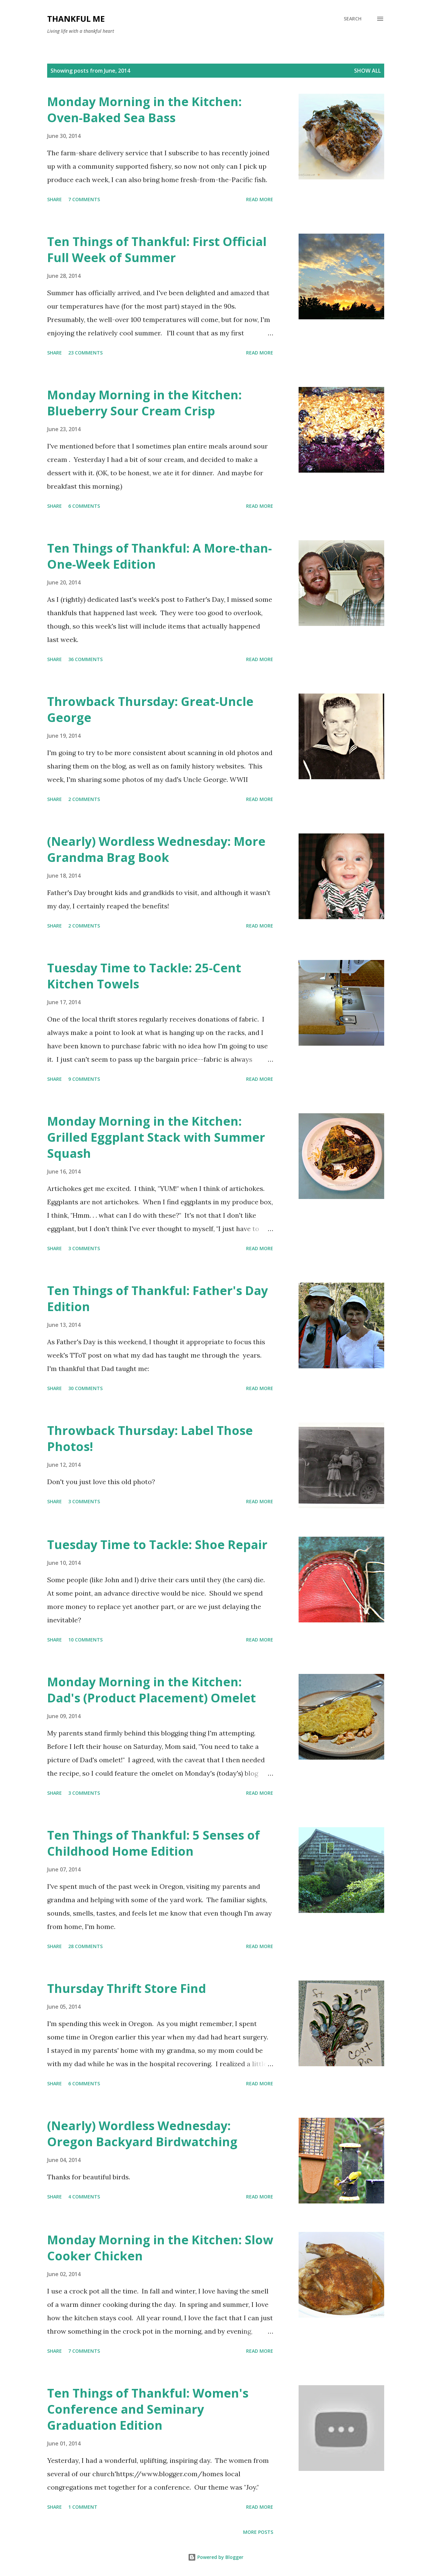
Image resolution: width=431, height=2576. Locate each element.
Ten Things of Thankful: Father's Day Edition (157, 1298)
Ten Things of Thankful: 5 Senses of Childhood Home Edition (153, 1843)
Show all (367, 70)
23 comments (85, 352)
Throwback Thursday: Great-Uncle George (150, 709)
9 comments (84, 1079)
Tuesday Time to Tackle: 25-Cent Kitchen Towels (144, 976)
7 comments (84, 199)
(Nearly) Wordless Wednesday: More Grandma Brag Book (156, 849)
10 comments (85, 1639)
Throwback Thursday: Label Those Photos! (150, 1438)
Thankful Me (76, 18)
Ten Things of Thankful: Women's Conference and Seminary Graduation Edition (147, 2409)
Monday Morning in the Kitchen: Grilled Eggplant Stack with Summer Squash (156, 1137)
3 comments (84, 1248)
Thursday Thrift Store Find (126, 1988)
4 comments (84, 2196)
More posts (258, 2532)
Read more (259, 199)
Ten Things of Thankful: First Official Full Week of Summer (156, 249)
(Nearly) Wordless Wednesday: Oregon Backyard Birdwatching (142, 2133)
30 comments (85, 1388)
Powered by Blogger (215, 2557)
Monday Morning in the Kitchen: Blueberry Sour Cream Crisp (144, 403)
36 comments (85, 659)
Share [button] (54, 199)
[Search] (352, 19)
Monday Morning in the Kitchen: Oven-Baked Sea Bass (144, 109)
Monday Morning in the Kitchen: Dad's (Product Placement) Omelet (151, 1690)
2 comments (84, 799)
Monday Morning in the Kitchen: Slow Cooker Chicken (160, 2248)
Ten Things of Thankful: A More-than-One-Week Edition (159, 556)
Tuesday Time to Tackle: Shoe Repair (157, 1544)
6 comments (84, 506)
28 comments (85, 1946)
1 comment (82, 2507)
